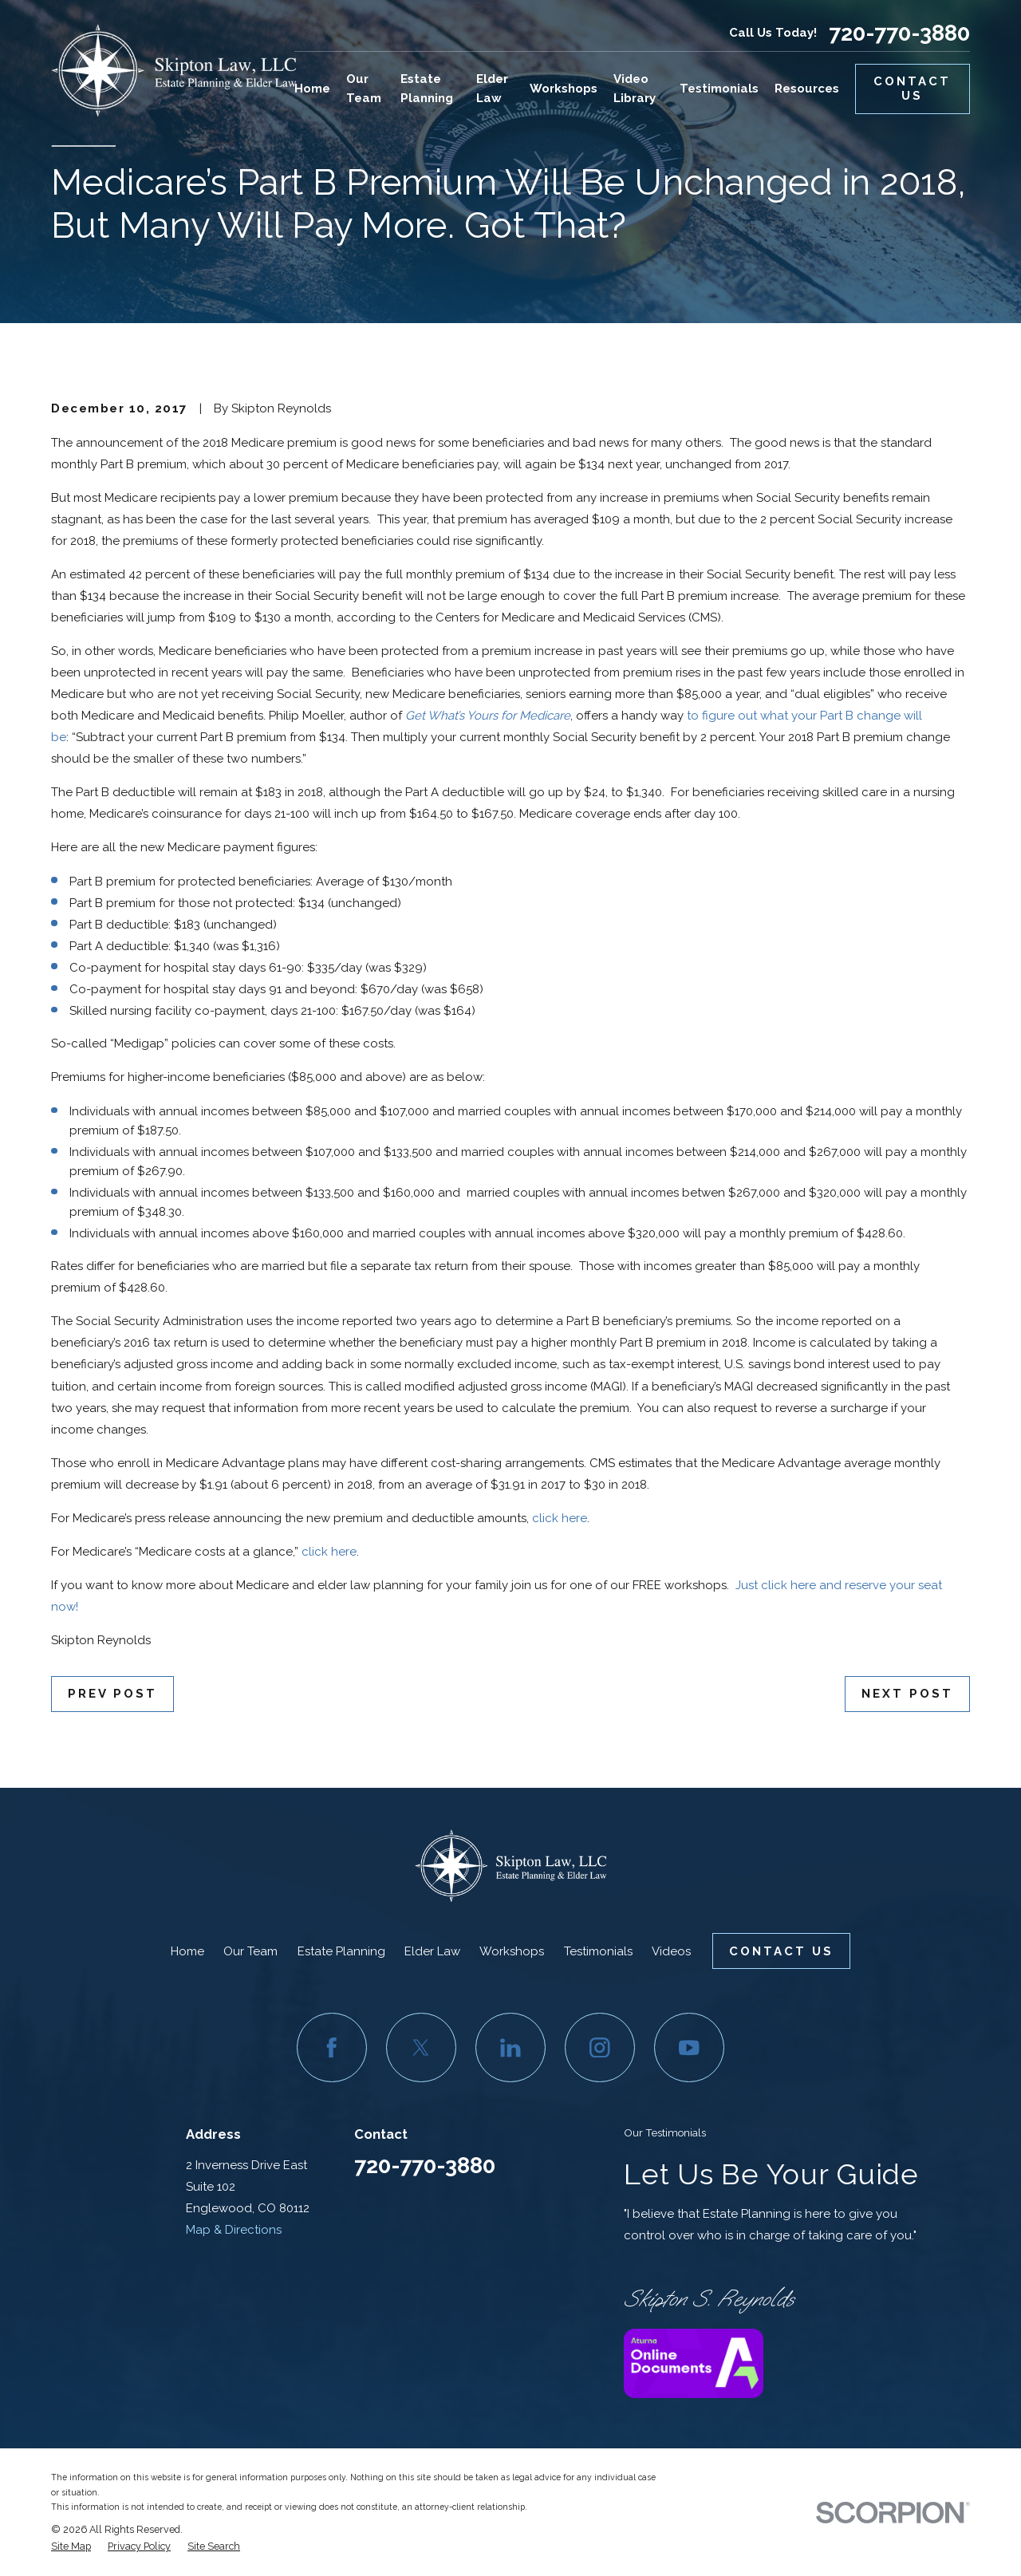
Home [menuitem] (312, 88)
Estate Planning (341, 1951)
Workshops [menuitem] (563, 88)
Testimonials (598, 1951)
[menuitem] (71, 2546)
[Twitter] (421, 2048)
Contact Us (912, 88)
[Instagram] (600, 2048)
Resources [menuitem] (807, 88)
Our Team (250, 1951)
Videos (671, 1951)
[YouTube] (689, 2048)
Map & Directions (234, 2230)
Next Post (907, 1693)
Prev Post (112, 1693)
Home (187, 1951)
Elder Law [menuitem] (492, 88)
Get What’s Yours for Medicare (487, 715)
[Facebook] (332, 2048)
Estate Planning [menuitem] (426, 88)
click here (559, 1518)
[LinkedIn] (510, 2048)
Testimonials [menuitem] (719, 88)
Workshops (511, 1951)
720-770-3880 (899, 33)
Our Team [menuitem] (363, 88)
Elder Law (432, 1951)
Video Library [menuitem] (634, 88)
